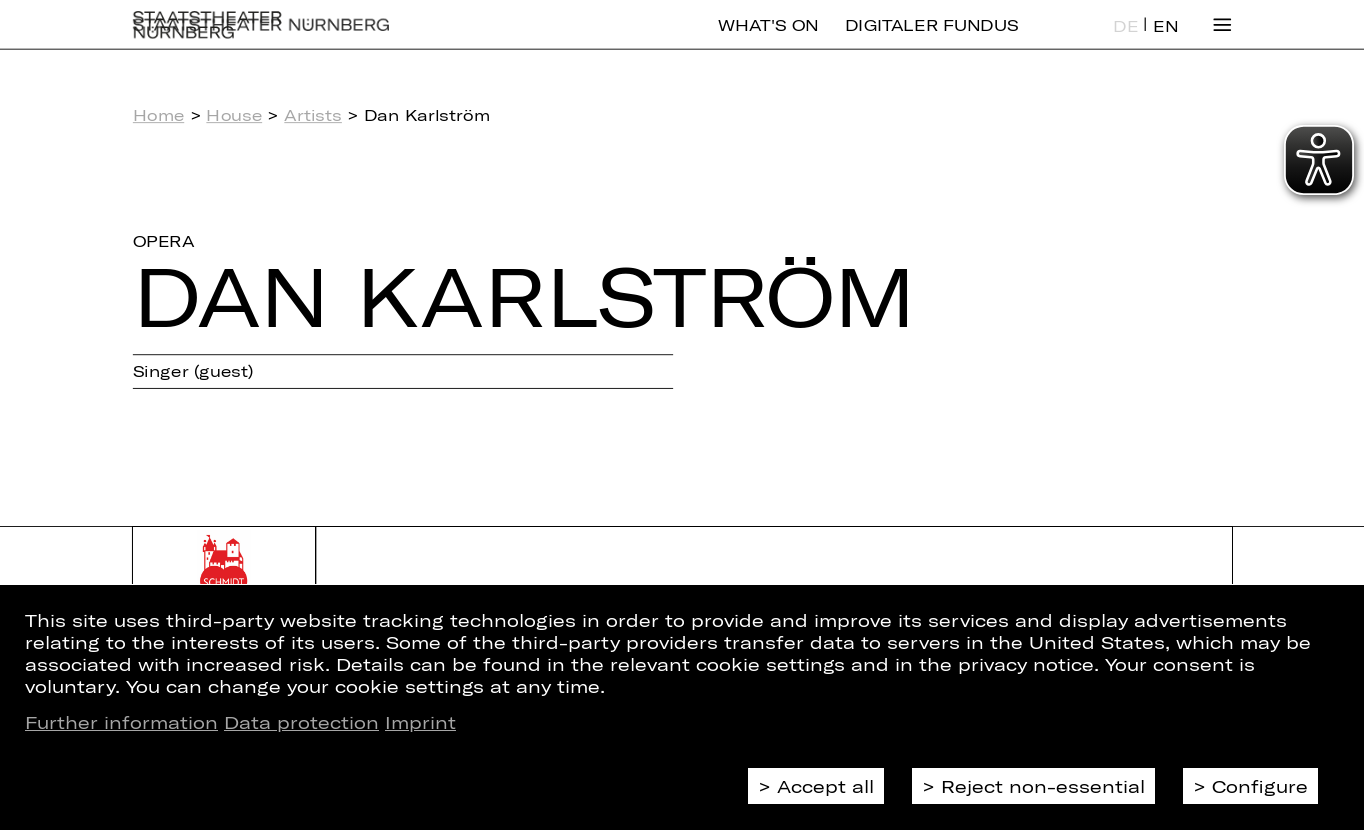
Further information (121, 722)
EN (1165, 41)
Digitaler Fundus (932, 40)
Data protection (301, 722)
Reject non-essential (1043, 786)
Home (158, 114)
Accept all (825, 786)
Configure (1260, 786)
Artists (313, 114)
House (234, 114)
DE (1125, 41)
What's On (768, 40)
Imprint (420, 722)
